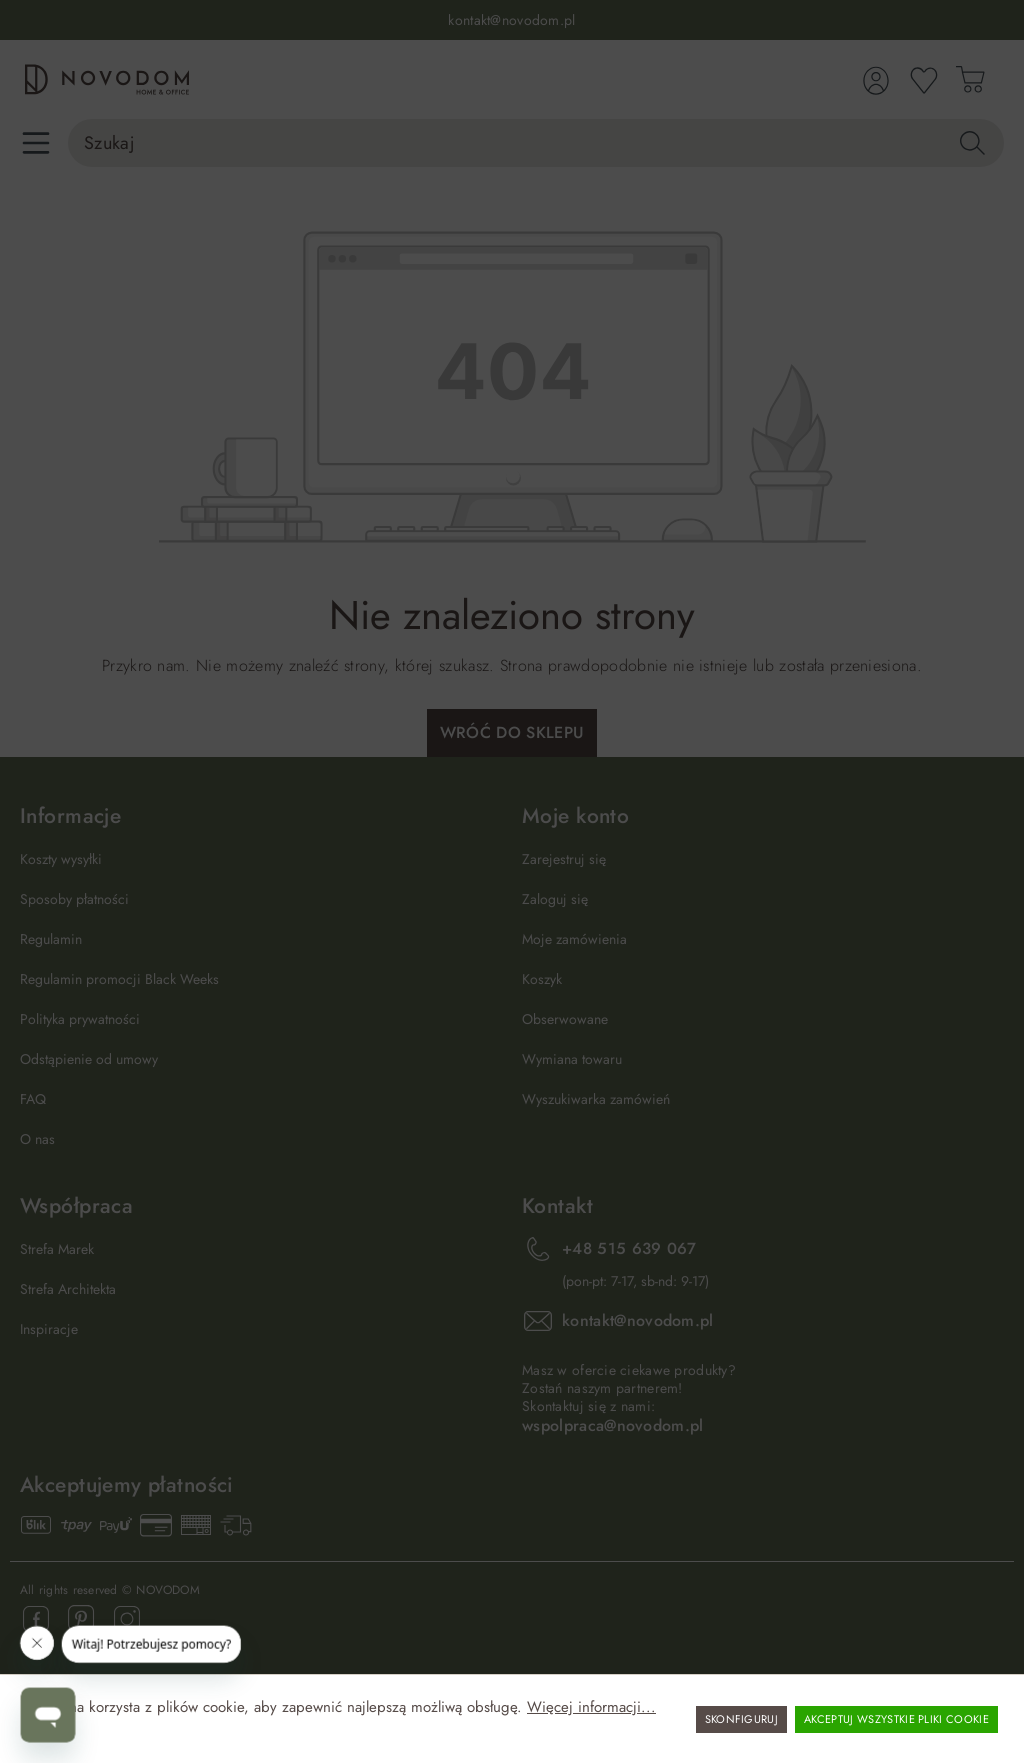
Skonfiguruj (742, 1719)
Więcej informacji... (591, 1707)
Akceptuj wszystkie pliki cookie (896, 1719)
